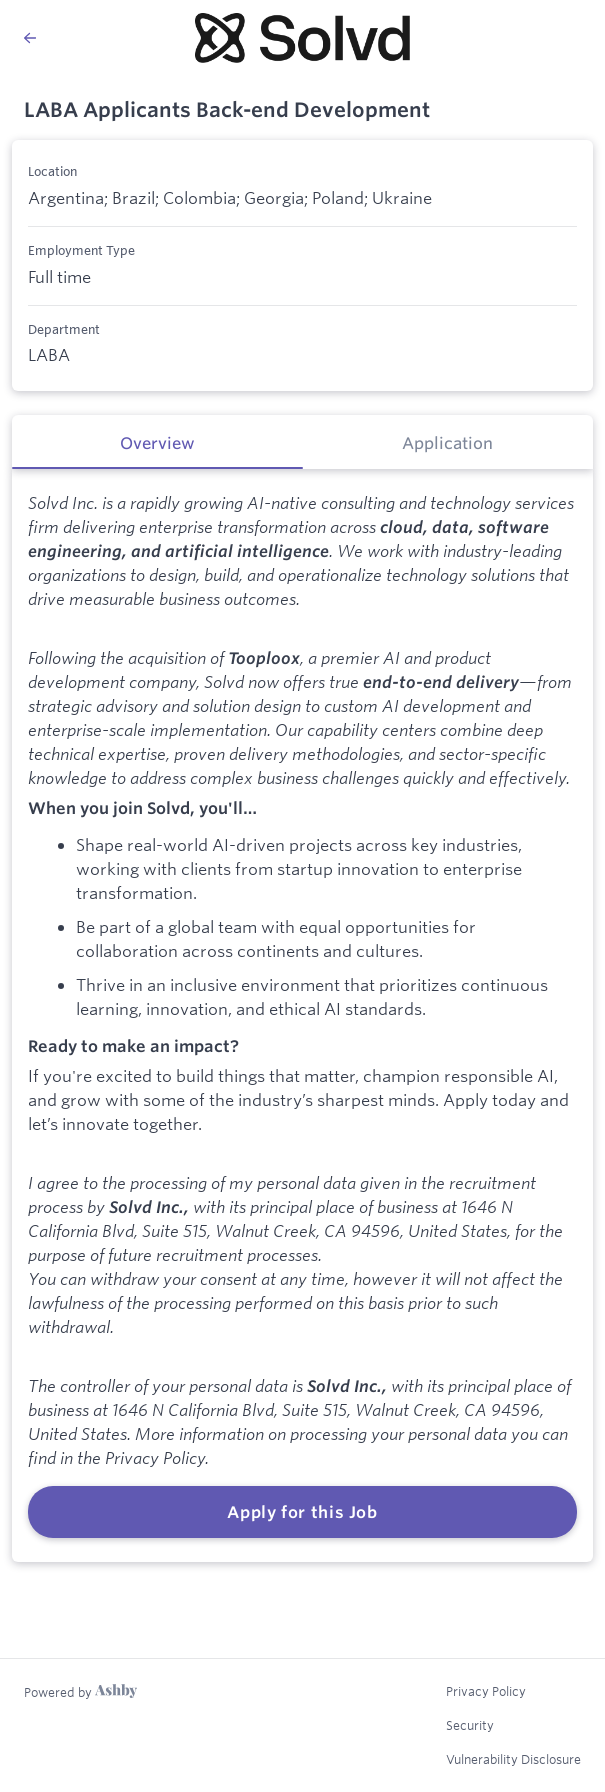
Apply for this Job (302, 1512)
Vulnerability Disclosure (513, 1759)
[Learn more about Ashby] (80, 1692)
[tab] (157, 442)
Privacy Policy (486, 1691)
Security (470, 1725)
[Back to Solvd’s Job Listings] (89, 38)
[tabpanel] (302, 1015)
